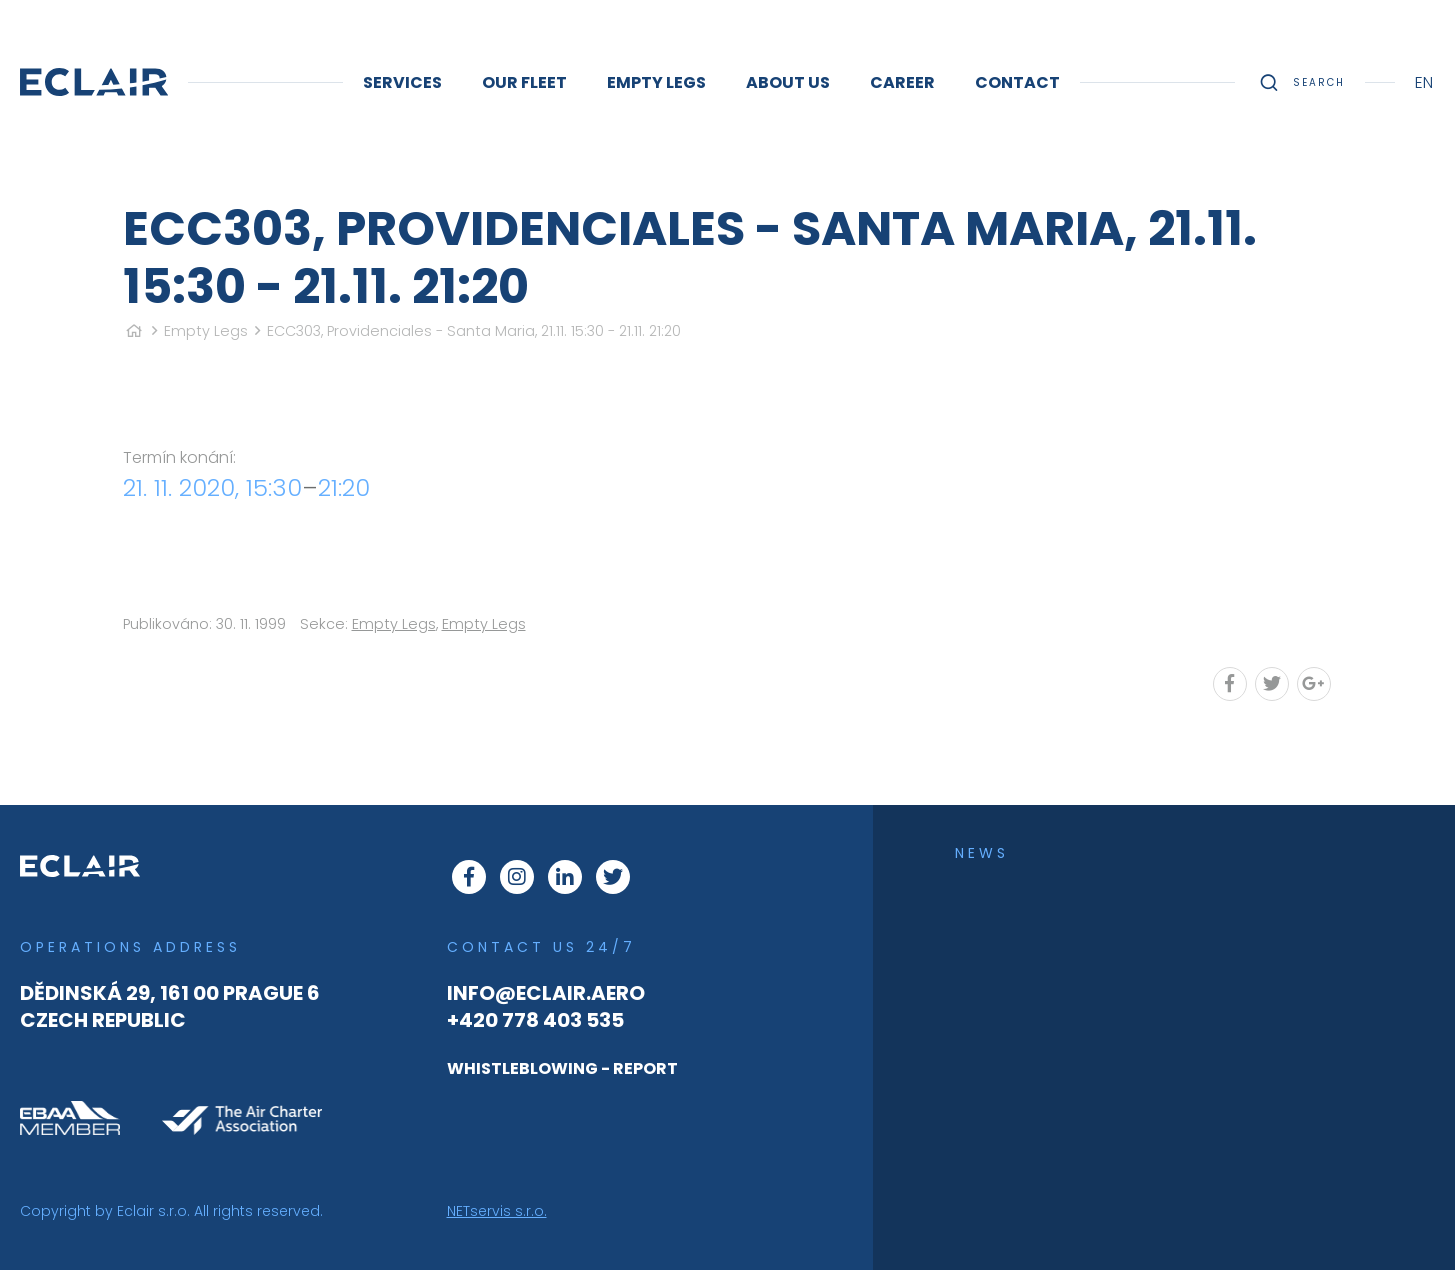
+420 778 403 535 (535, 1020)
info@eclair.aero (546, 993)
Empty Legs (206, 331)
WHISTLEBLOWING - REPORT (562, 1068)
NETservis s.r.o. (497, 1211)
